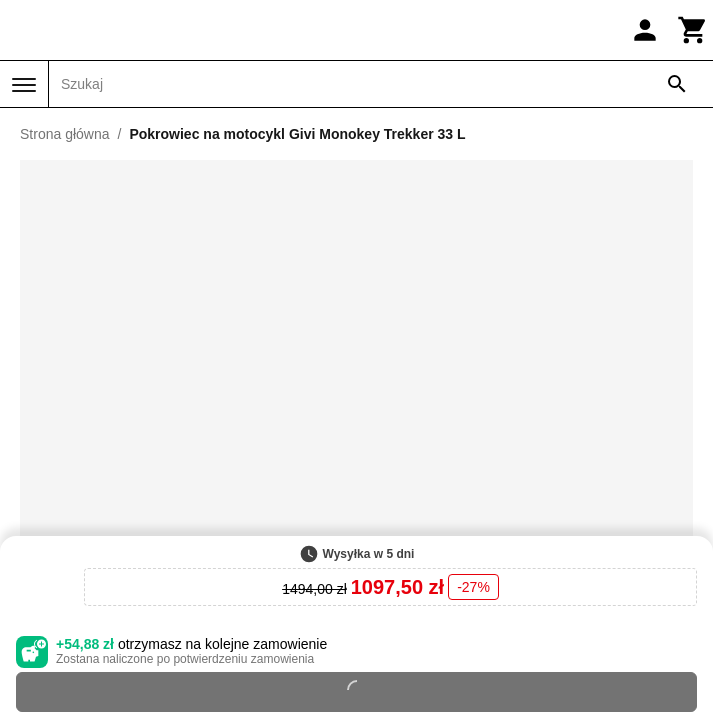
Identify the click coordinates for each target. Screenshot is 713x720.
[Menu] (24, 85)
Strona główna (65, 134)
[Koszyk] (693, 30)
